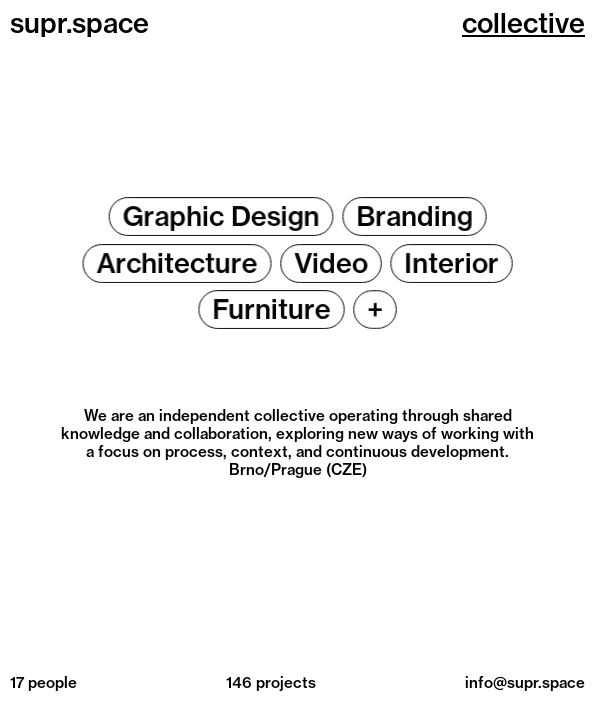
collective (523, 23)
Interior (451, 262)
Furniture (271, 309)
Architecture (176, 262)
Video (331, 262)
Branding (414, 216)
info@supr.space (525, 682)
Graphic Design (221, 216)
